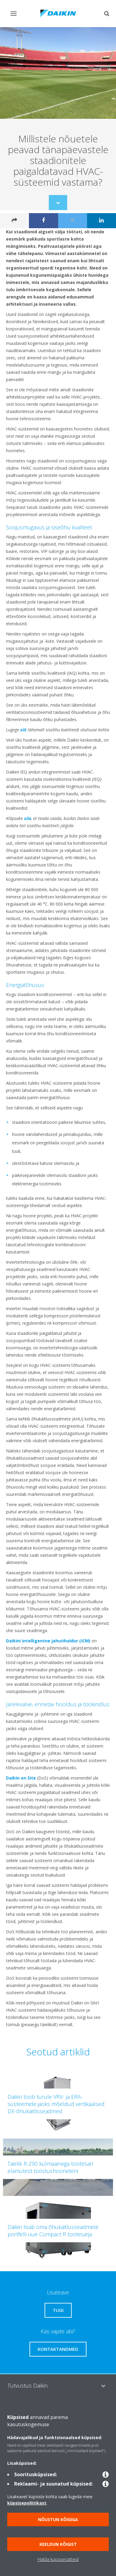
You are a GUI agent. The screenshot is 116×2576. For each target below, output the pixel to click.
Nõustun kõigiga (58, 2519)
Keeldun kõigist (58, 2544)
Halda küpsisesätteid (58, 2559)
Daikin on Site (21, 1778)
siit (23, 730)
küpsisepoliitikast (26, 2503)
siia (27, 818)
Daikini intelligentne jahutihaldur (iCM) (48, 1641)
